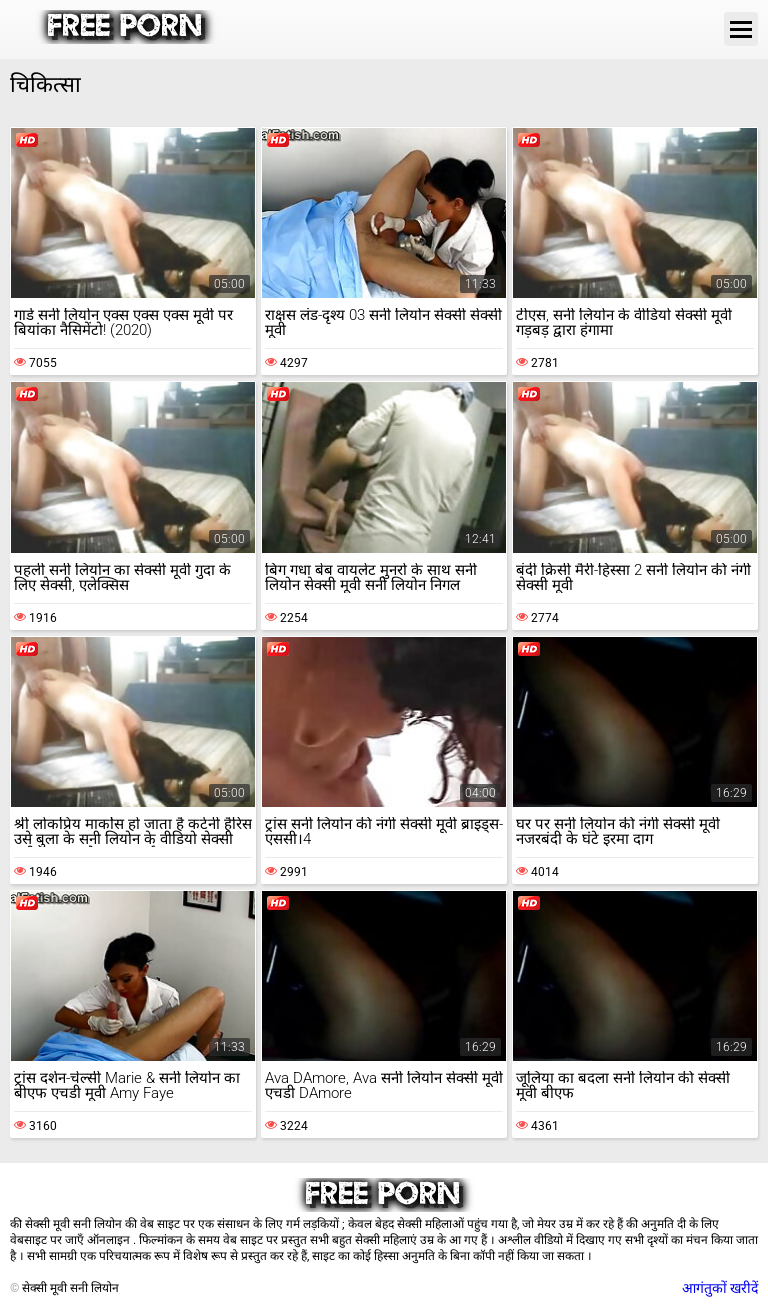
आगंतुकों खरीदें (720, 1288)
